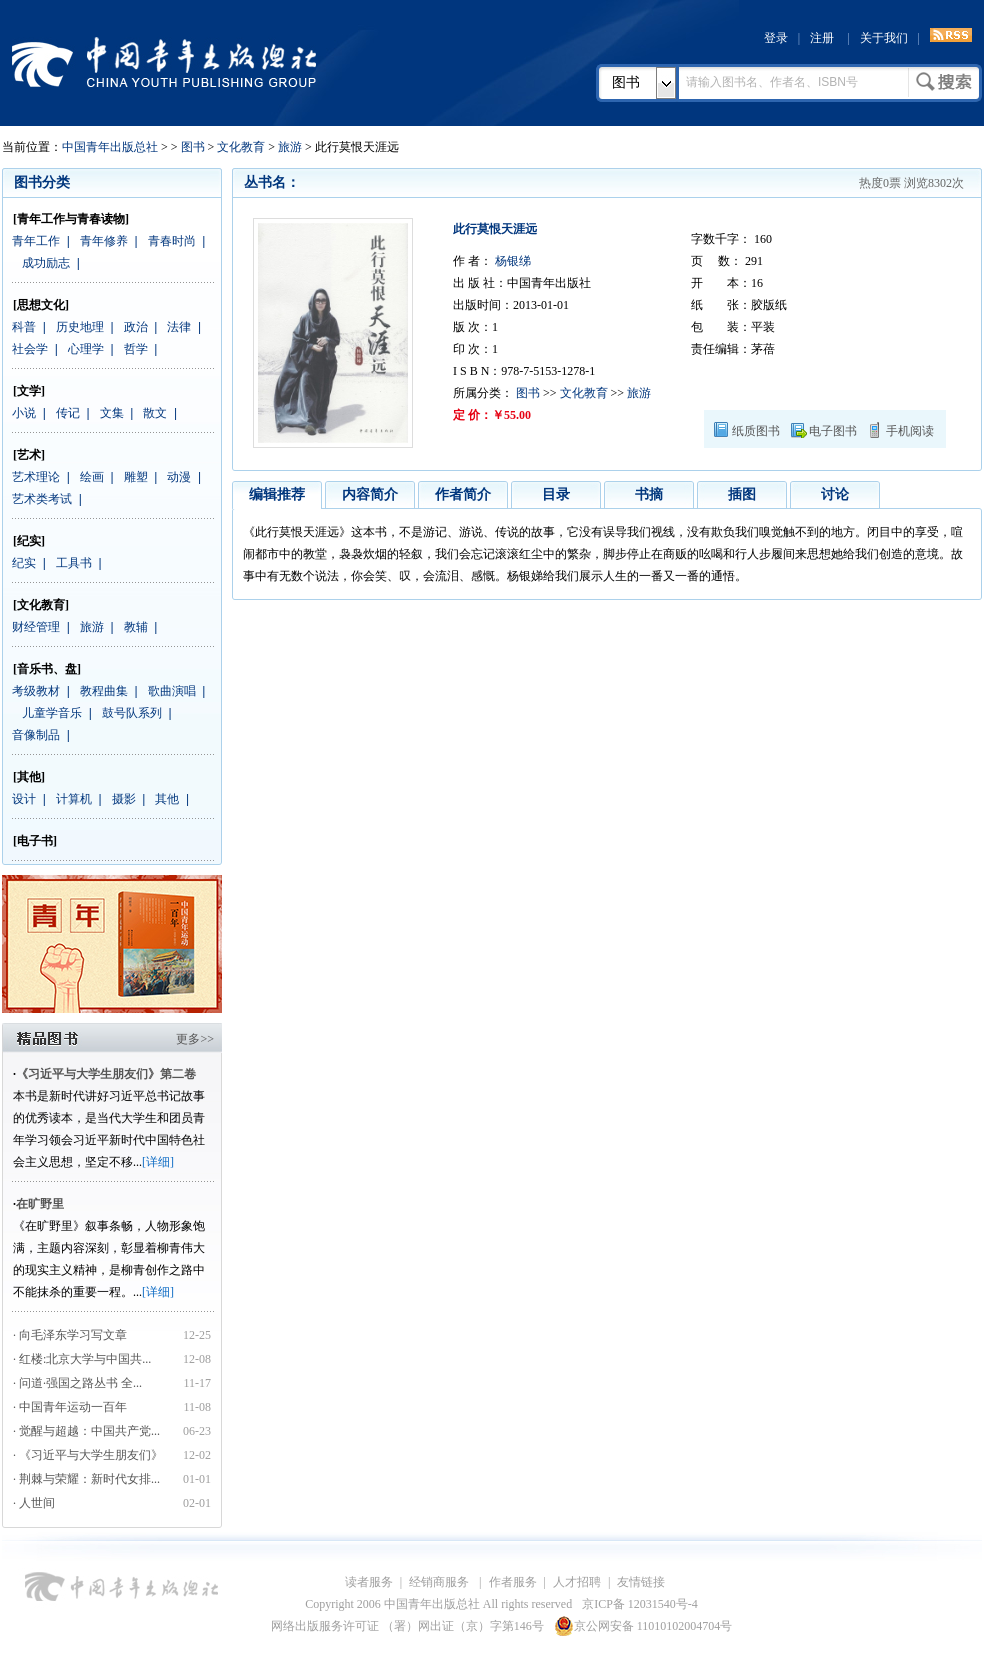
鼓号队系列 (132, 713)
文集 (112, 413)
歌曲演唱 (172, 691)
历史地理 (80, 327)
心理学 (86, 349)
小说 (24, 413)
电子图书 (833, 431)
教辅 (136, 627)
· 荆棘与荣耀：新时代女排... (86, 1479)
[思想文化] (41, 305)
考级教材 (36, 691)
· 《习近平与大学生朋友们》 (88, 1455)
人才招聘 (577, 1582)
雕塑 (136, 477)
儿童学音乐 (52, 713)
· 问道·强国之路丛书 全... (77, 1383)
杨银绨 (511, 261)
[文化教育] (41, 605)
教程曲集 (104, 691)
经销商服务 (440, 1582)
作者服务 (513, 1582)
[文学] (29, 391)
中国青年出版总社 (164, 62)
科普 (24, 327)
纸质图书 (756, 431)
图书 (626, 82)
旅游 (290, 147)
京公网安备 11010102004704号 (643, 1626)
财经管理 (36, 627)
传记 (68, 413)
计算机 (74, 799)
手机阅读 (910, 431)
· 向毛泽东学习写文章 (70, 1335)
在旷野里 (40, 1204)
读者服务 (369, 1582)
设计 (24, 799)
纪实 (24, 563)
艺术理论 (36, 477)
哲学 (136, 349)
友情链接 (641, 1582)
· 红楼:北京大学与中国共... (82, 1359)
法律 (179, 327)
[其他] (29, 777)
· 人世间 (34, 1503)
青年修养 (104, 241)
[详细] (158, 1162)
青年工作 (36, 241)
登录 (776, 38)
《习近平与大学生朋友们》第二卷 (106, 1074)
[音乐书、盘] (47, 669)
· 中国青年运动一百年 (70, 1407)
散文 (155, 413)
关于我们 (884, 38)
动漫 (179, 477)
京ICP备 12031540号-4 (640, 1604)
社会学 (30, 349)
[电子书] (35, 841)
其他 (167, 799)
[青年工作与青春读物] (71, 219)
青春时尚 (172, 241)
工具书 (74, 563)
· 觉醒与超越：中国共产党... (86, 1431)
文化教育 (241, 147)
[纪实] (29, 541)
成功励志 (46, 263)
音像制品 (36, 735)
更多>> (195, 1039)
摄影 (124, 799)
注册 (822, 38)
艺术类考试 (42, 499)
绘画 (92, 477)
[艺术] (29, 455)
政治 (136, 327)
